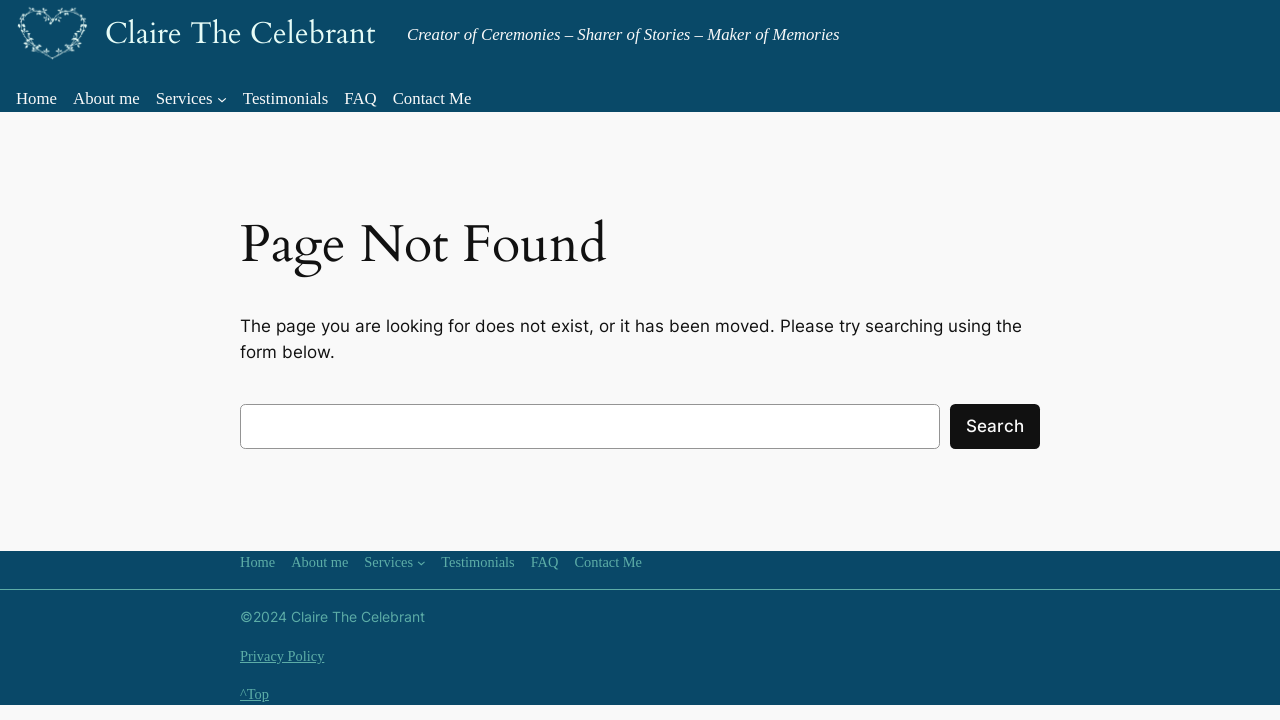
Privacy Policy (282, 656)
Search (995, 426)
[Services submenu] (222, 99)
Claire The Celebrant (240, 34)
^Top (254, 694)
